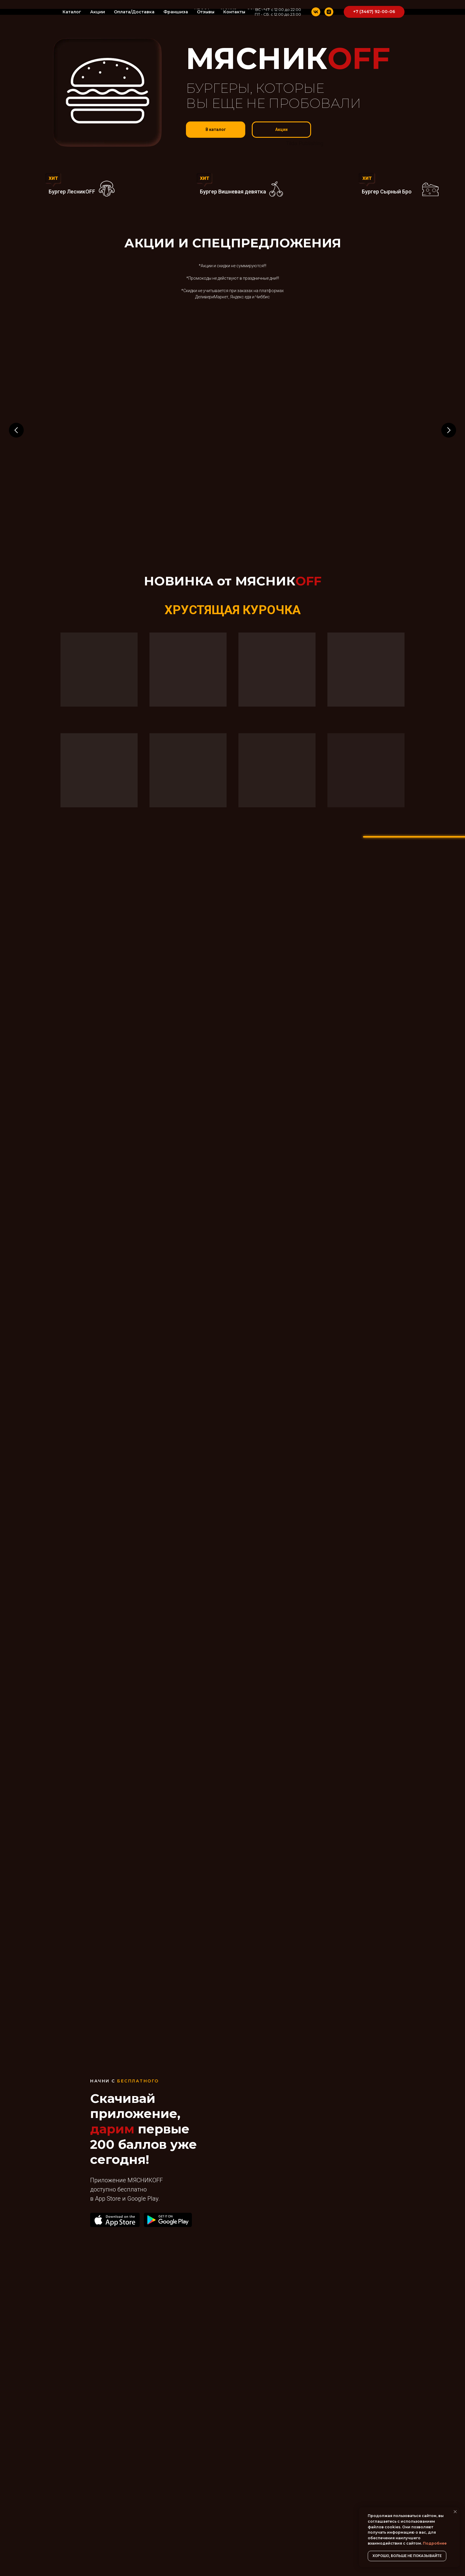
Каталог (72, 12)
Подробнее (435, 2543)
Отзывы (205, 12)
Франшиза (175, 12)
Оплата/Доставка (134, 12)
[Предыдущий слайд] (16, 430)
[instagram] (328, 11)
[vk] (315, 11)
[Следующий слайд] (448, 430)
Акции (97, 12)
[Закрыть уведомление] (455, 2512)
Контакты (234, 12)
